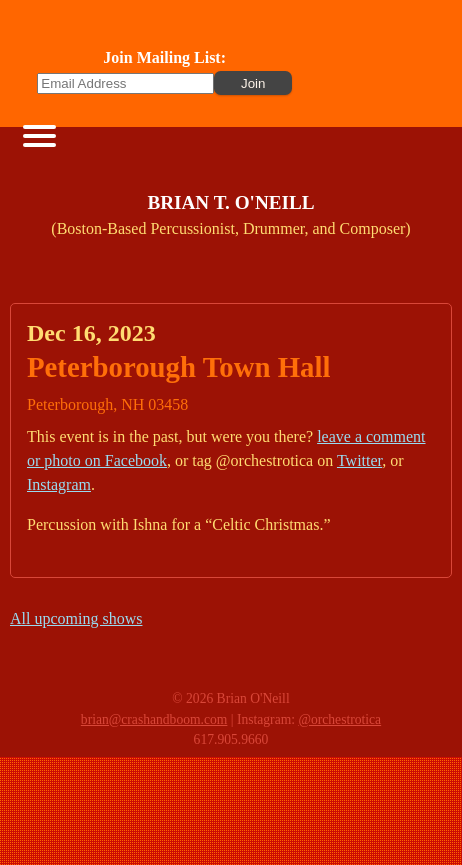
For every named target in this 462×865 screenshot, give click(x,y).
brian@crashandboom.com (154, 719)
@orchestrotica (339, 719)
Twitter (359, 460)
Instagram (59, 484)
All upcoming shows (76, 618)
